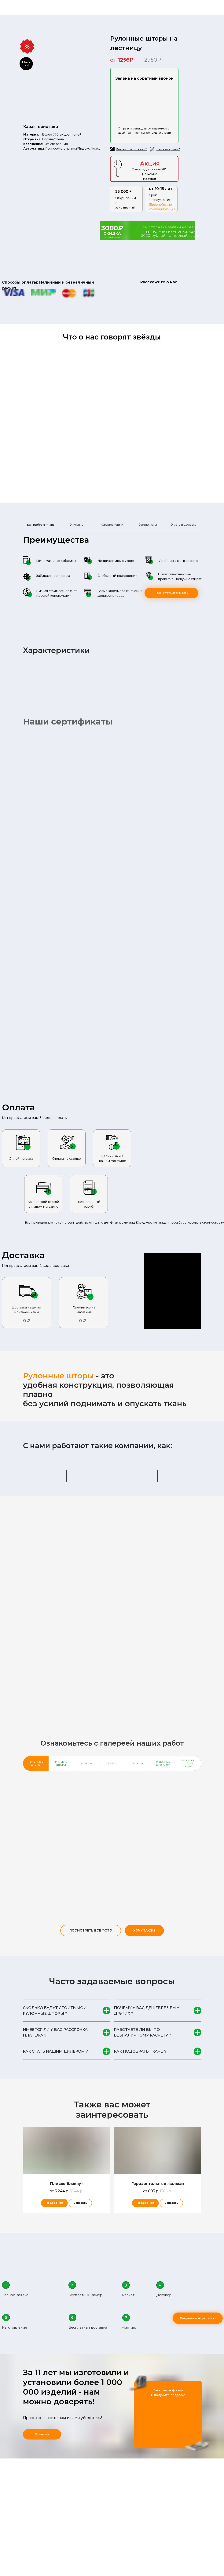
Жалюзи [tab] (86, 1763)
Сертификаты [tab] (147, 524)
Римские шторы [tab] (61, 1763)
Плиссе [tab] (112, 1763)
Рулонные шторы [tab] (35, 1763)
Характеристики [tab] (112, 524)
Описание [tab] (76, 524)
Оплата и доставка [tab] (183, 524)
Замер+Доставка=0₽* (149, 169)
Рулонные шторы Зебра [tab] (188, 1763)
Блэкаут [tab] (137, 1763)
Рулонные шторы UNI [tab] (163, 1763)
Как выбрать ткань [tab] (40, 524)
